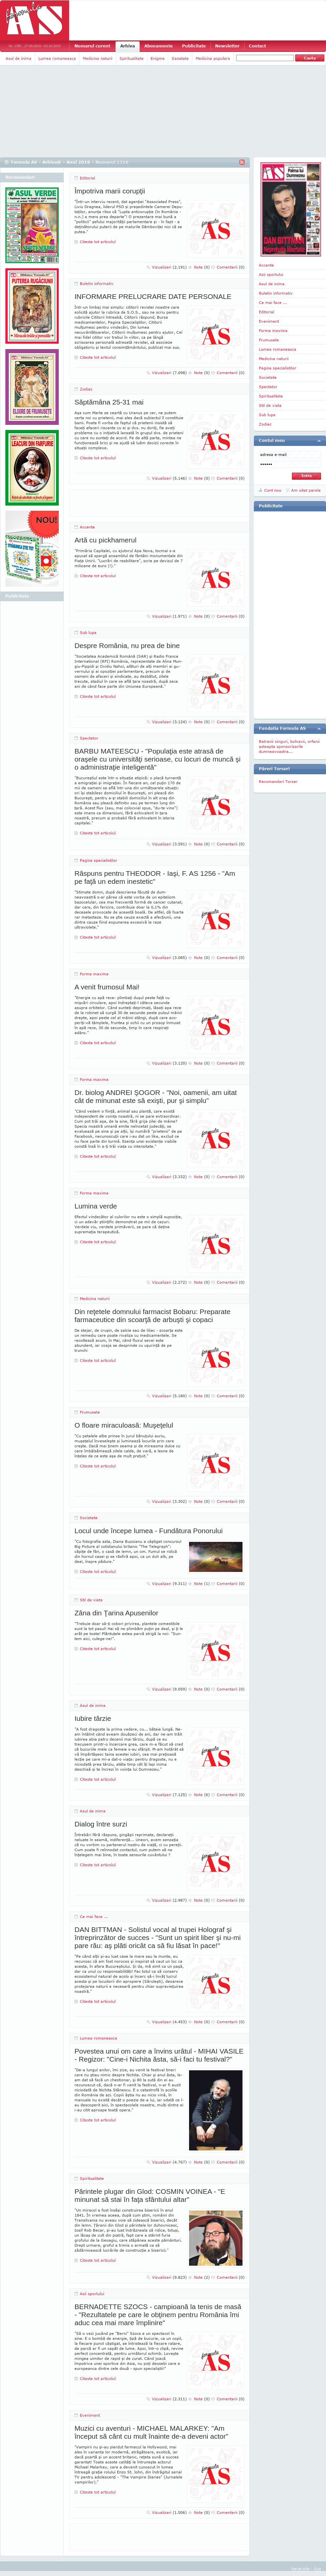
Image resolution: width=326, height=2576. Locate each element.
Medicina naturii (98, 58)
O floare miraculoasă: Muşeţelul (123, 1425)
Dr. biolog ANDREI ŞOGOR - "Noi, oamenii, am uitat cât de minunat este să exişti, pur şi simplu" (155, 1096)
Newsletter (227, 45)
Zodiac (86, 389)
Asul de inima (18, 58)
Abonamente (158, 45)
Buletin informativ (97, 283)
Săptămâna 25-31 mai (109, 402)
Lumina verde (95, 1206)
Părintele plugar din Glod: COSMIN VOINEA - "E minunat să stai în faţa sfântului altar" (149, 2195)
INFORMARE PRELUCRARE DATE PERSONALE (152, 296)
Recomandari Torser (278, 781)
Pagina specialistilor (98, 860)
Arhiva (127, 45)
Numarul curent (92, 45)
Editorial (87, 178)
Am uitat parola (306, 490)
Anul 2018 (78, 162)
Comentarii (230, 267)
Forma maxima (94, 974)
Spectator (89, 738)
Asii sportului (92, 2293)
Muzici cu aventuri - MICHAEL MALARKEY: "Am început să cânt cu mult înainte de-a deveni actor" (151, 2432)
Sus (317, 2568)
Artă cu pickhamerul (105, 540)
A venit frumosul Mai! (107, 987)
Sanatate (180, 58)
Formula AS (24, 162)
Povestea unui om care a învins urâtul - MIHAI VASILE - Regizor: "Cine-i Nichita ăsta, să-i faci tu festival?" (158, 2055)
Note (202, 267)
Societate (89, 1517)
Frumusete (90, 1412)
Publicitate (194, 45)
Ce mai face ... (94, 1916)
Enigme (158, 58)
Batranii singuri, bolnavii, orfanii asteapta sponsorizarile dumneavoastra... (289, 746)
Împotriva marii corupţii (109, 191)
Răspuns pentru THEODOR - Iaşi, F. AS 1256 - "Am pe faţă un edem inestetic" (154, 877)
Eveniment (90, 2415)
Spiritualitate (132, 58)
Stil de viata (91, 1600)
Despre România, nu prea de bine (127, 645)
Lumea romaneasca (57, 58)
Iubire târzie (92, 1718)
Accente (87, 527)
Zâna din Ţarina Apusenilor (116, 1613)
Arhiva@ (51, 162)
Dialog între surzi (100, 1824)
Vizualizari (169, 267)
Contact (257, 45)
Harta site (300, 2568)
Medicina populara (213, 58)
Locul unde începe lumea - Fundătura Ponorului (148, 1531)
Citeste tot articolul (98, 241)
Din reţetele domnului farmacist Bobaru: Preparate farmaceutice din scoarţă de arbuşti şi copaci (152, 1315)
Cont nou (272, 490)
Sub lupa (88, 632)
